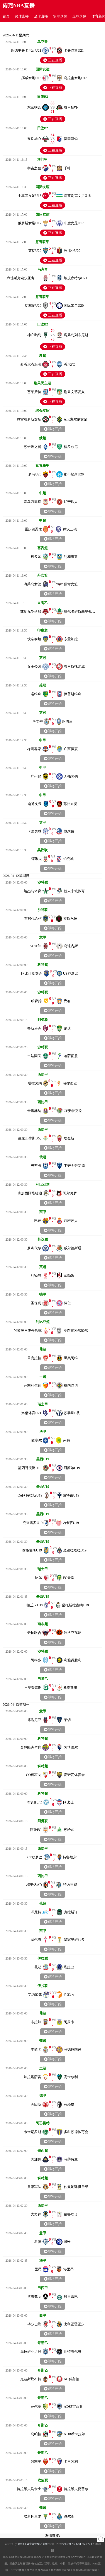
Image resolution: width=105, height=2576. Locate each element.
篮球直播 (22, 16)
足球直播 (41, 16)
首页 (6, 16)
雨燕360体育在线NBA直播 (32, 2543)
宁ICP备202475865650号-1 (77, 2543)
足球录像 (79, 16)
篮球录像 (60, 16)
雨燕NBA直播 (19, 5)
